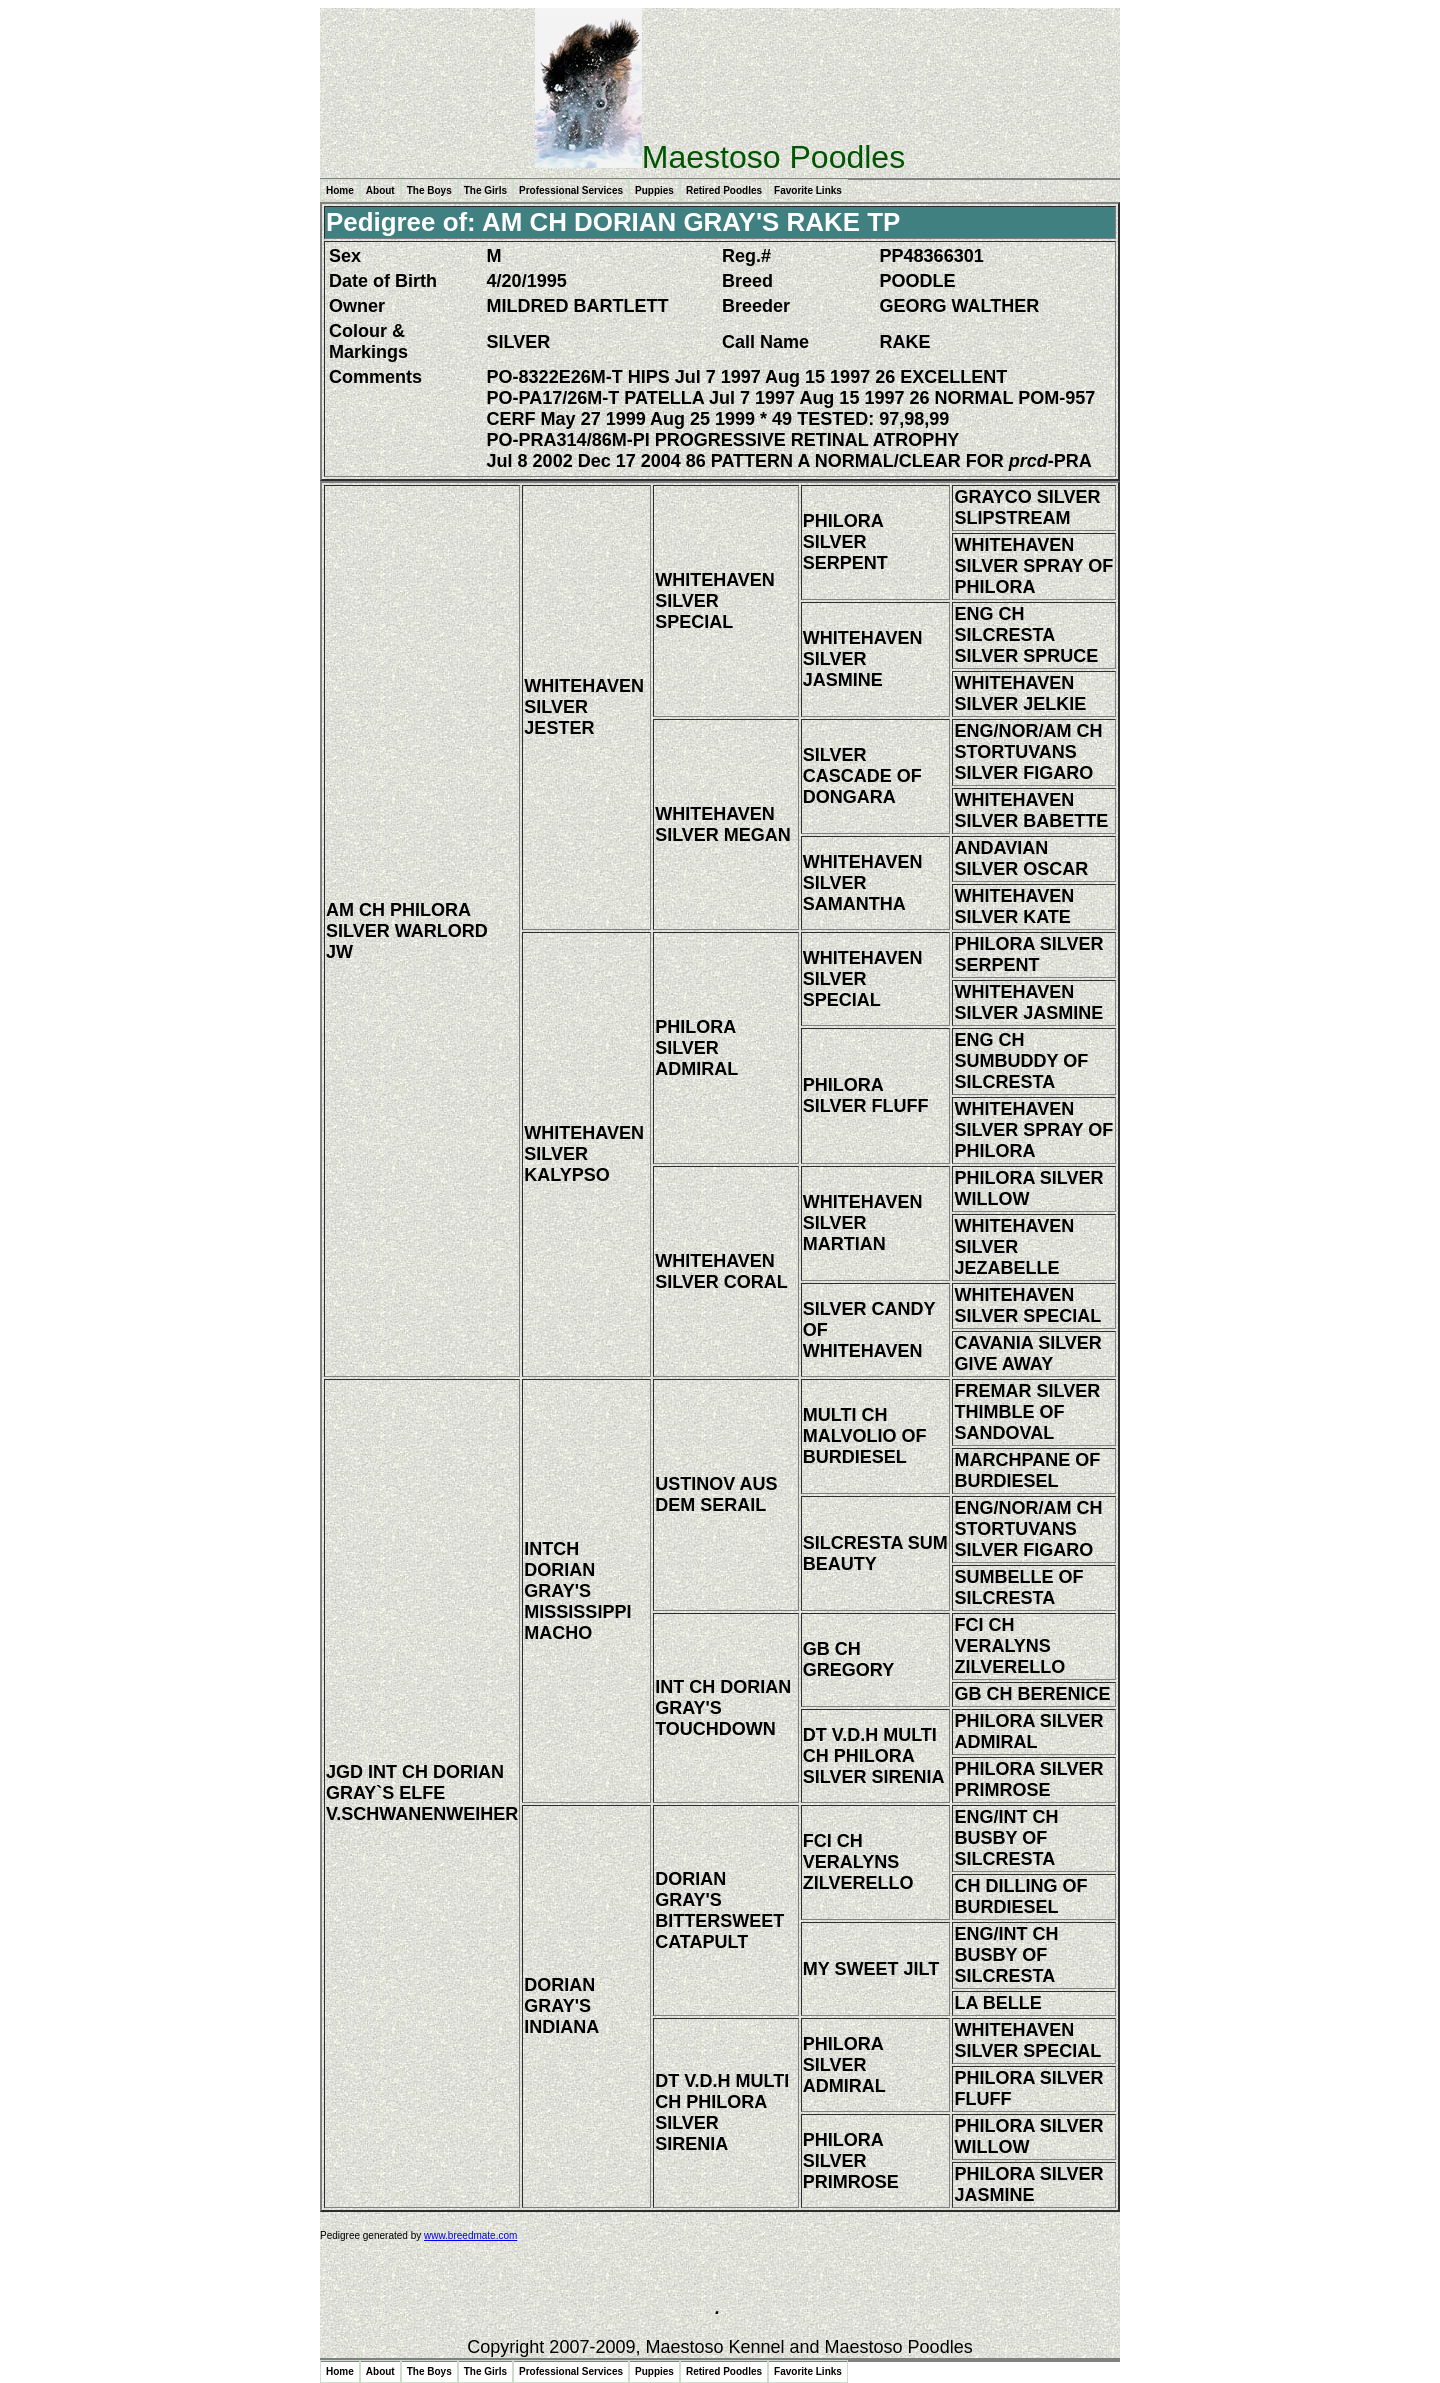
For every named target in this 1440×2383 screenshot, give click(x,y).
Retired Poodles (724, 190)
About (380, 190)
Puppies (654, 190)
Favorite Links (808, 190)
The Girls (485, 190)
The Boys (429, 190)
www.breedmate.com (470, 2235)
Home (340, 190)
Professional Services (571, 190)
